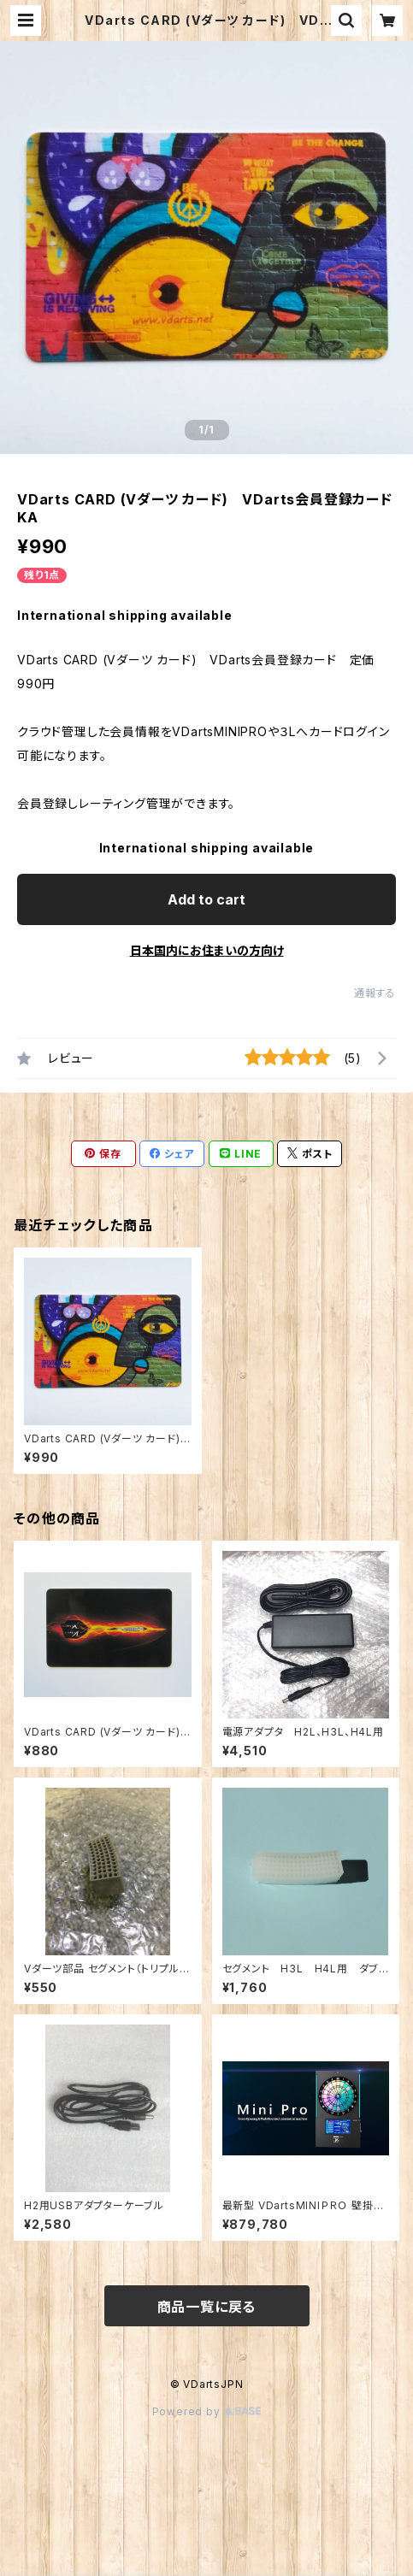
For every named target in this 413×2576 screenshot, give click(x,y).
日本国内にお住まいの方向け (207, 950)
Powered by (207, 2411)
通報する (375, 993)
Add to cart (206, 899)
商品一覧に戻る (207, 2306)
